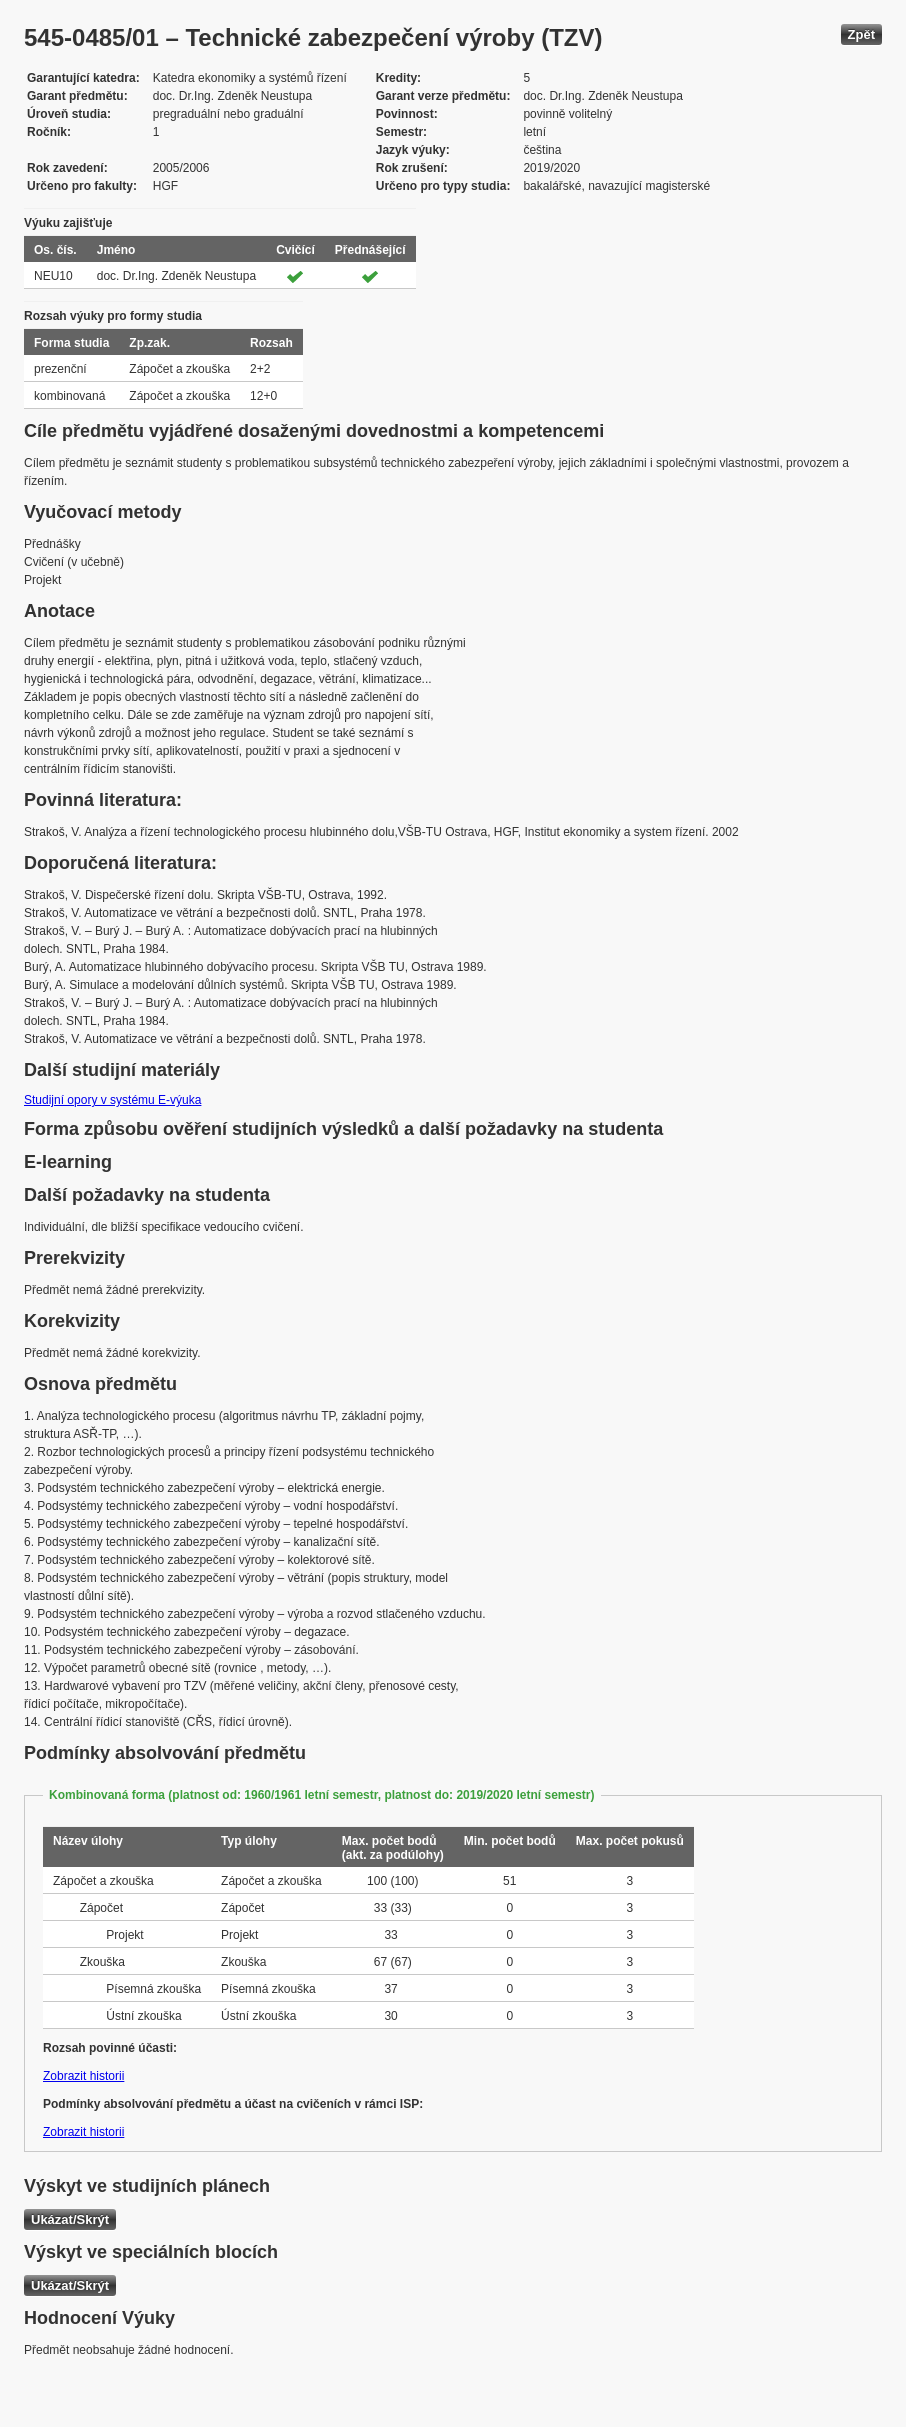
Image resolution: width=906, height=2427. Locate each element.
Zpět (861, 34)
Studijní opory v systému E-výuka (112, 1100)
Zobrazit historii (83, 2076)
